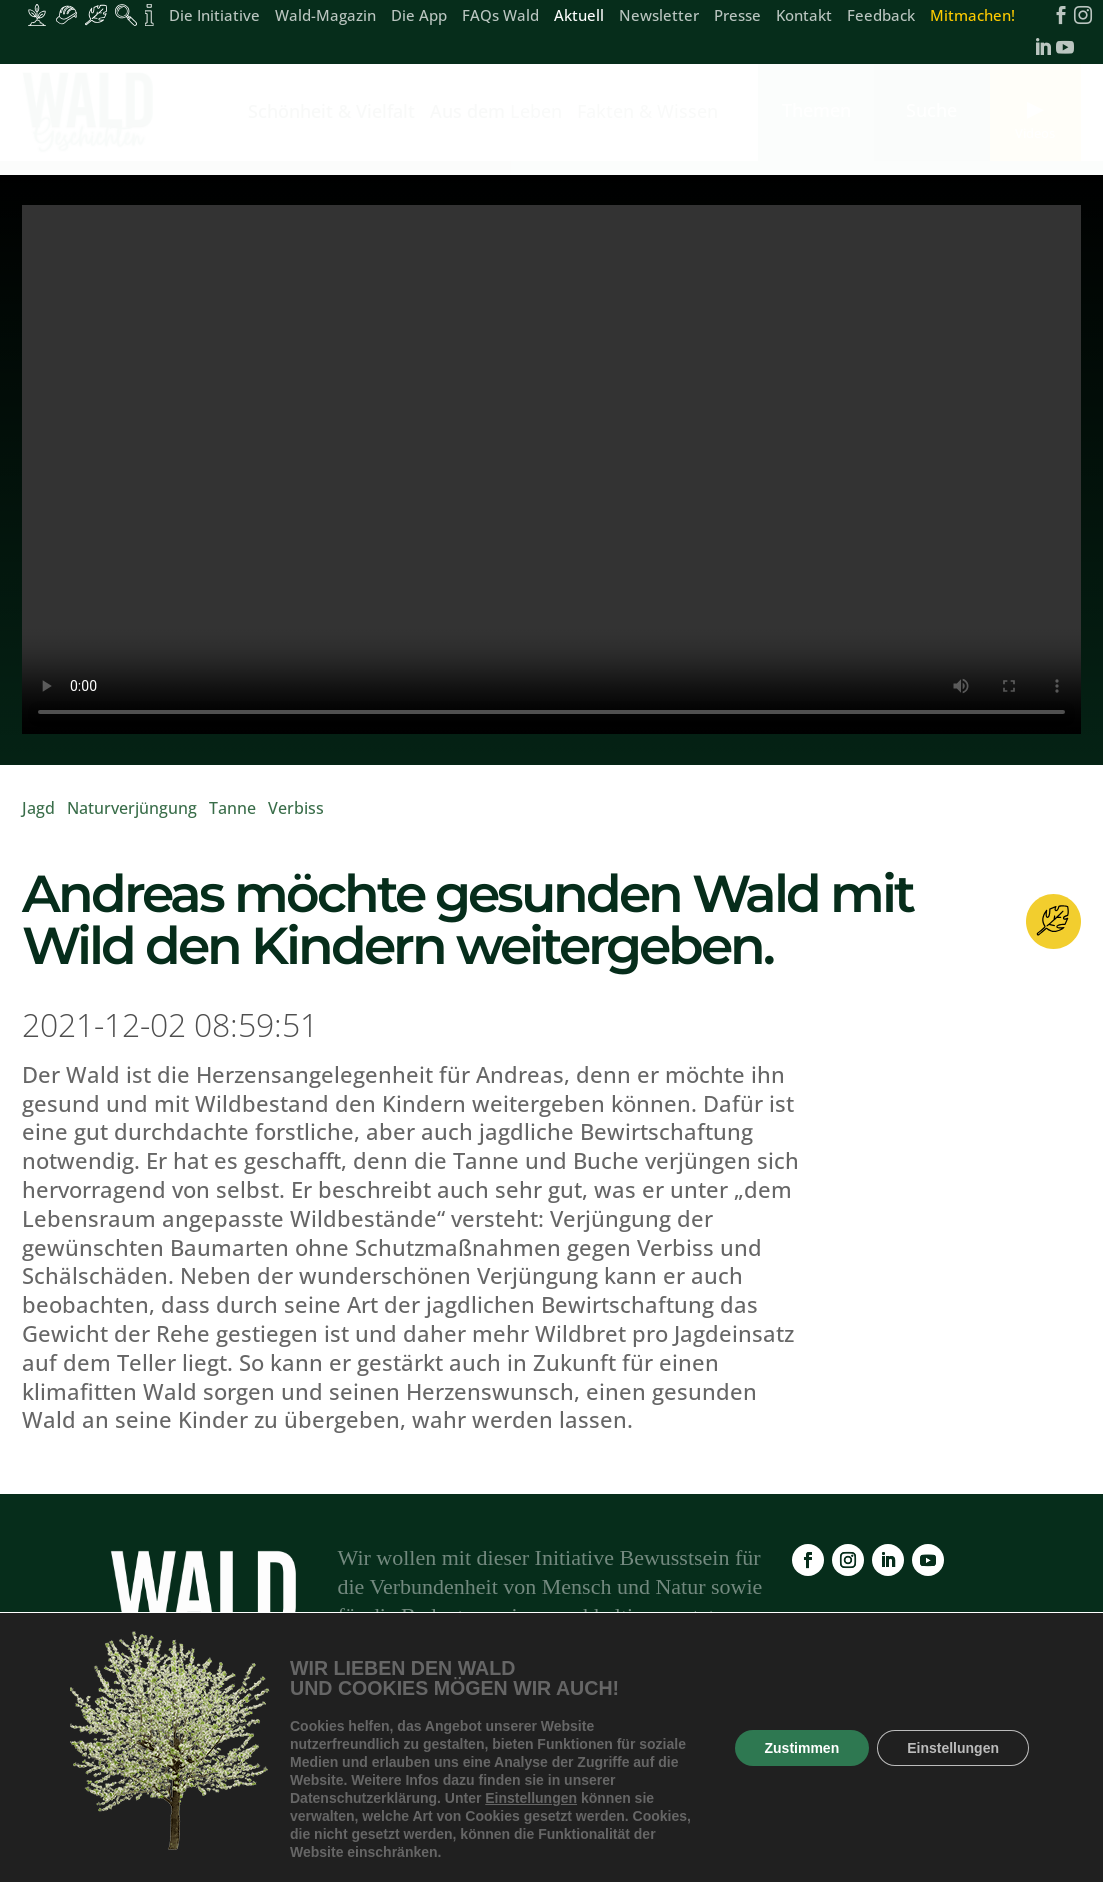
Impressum (761, 1765)
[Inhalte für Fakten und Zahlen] (149, 15)
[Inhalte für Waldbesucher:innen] (96, 15)
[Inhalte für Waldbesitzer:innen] (37, 15)
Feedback (881, 16)
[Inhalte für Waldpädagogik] (126, 15)
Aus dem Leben (496, 113)
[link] (92, 112)
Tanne (232, 808)
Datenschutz (875, 1765)
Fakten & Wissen (647, 113)
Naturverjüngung (132, 808)
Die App (419, 16)
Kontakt (804, 16)
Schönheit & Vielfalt (331, 113)
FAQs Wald (500, 16)
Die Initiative (214, 16)
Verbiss (296, 808)
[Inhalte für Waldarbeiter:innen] (67, 15)
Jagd (38, 808)
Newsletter (659, 16)
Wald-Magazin (325, 16)
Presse (737, 16)
